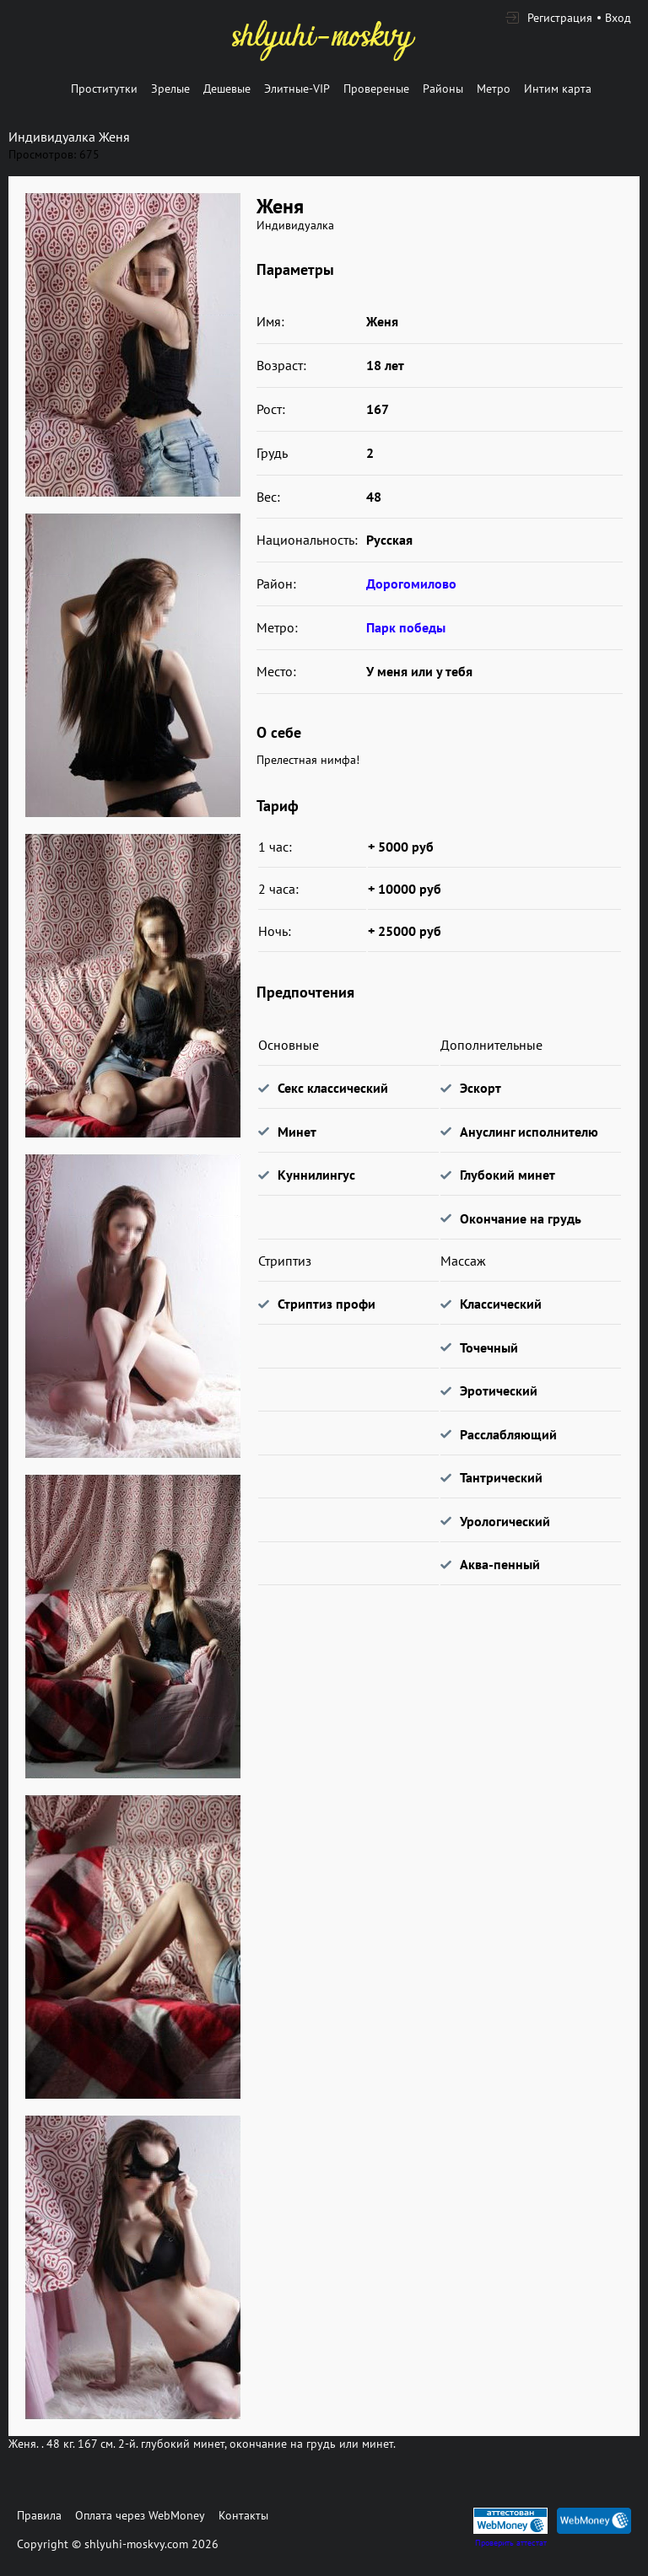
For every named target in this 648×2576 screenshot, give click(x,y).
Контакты (243, 2515)
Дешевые (227, 88)
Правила (39, 2515)
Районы (443, 88)
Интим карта (557, 88)
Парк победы (406, 627)
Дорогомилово (411, 583)
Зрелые (170, 88)
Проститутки (104, 88)
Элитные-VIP (297, 88)
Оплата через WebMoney (140, 2515)
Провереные (376, 88)
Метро (493, 88)
